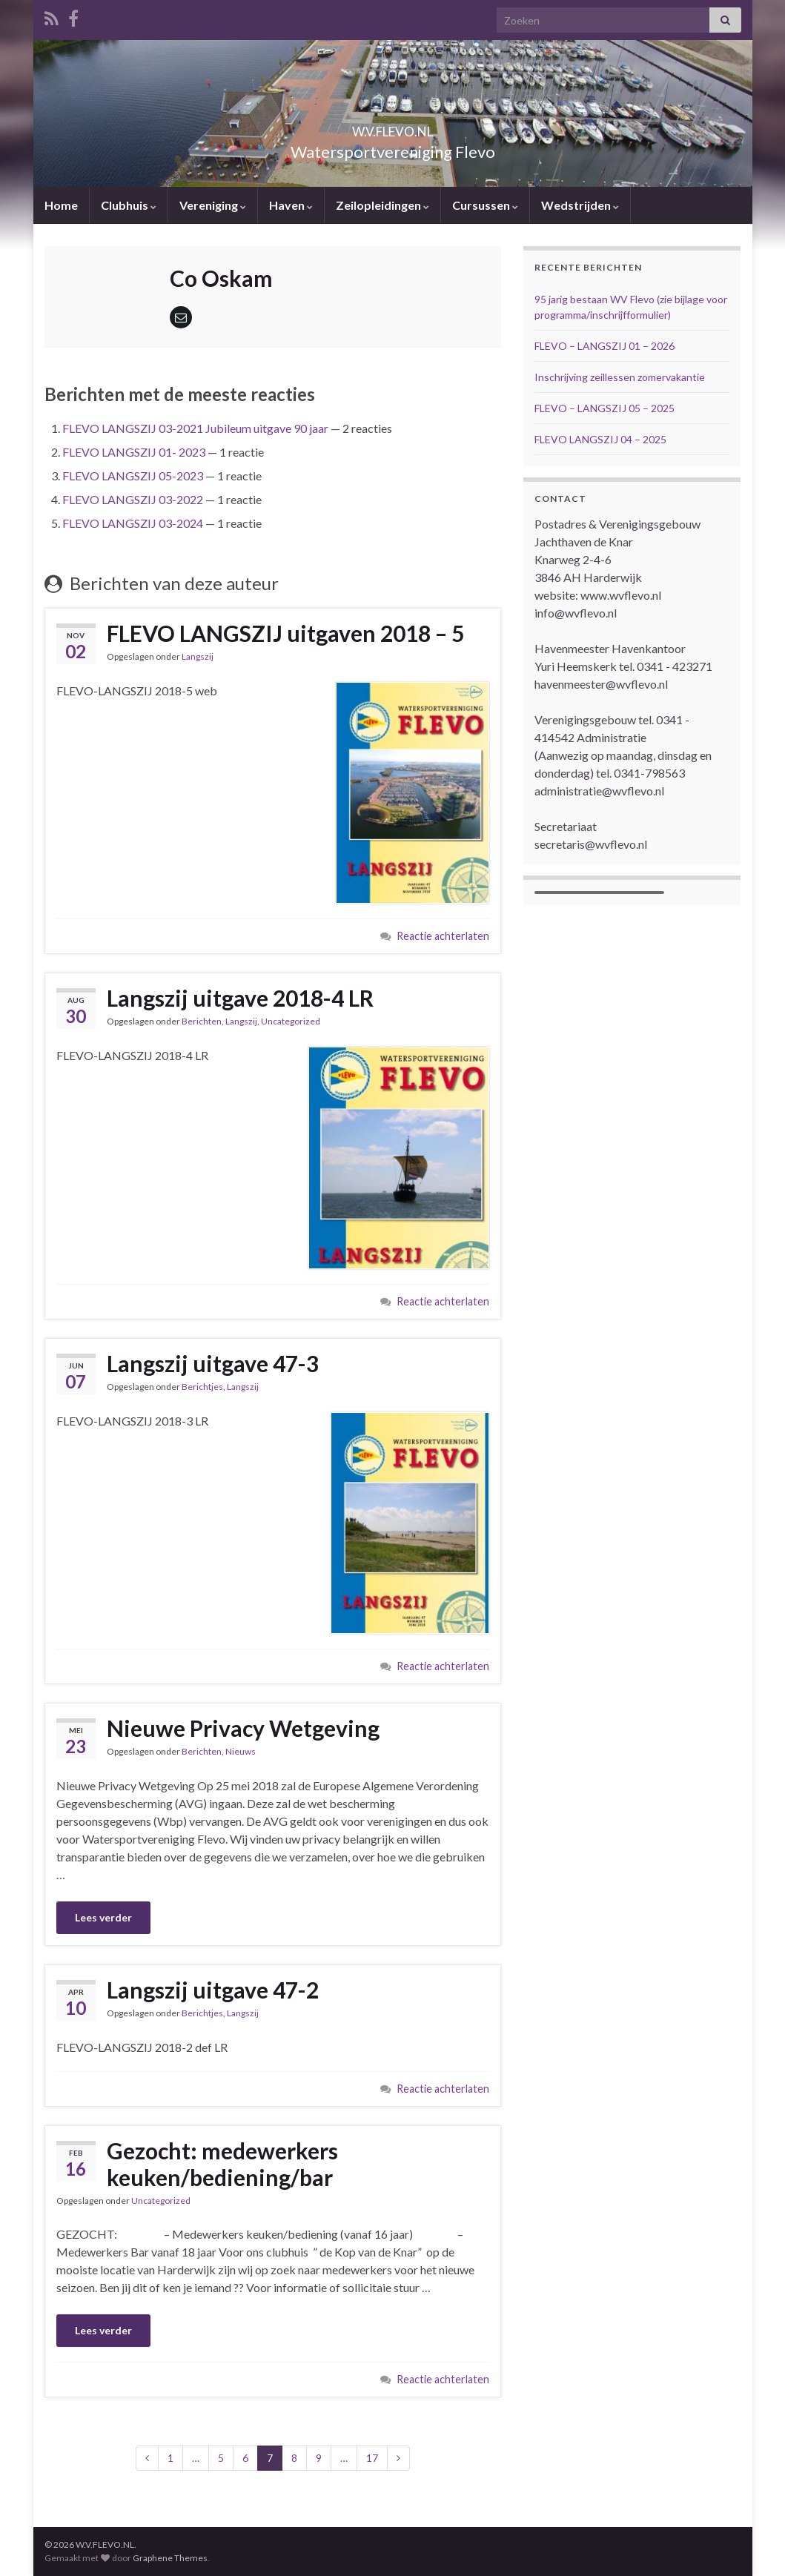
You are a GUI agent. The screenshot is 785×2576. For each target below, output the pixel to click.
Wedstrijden (580, 205)
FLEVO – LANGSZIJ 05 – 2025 (604, 408)
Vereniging (212, 205)
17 (372, 2457)
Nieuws (240, 1751)
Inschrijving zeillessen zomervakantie (619, 377)
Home (61, 205)
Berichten (202, 1021)
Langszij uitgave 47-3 (213, 1363)
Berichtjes (202, 1386)
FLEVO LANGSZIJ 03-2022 (132, 499)
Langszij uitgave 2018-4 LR (240, 997)
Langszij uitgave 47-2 (213, 1989)
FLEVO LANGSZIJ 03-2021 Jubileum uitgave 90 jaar (195, 428)
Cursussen (485, 205)
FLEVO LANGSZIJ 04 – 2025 (600, 439)
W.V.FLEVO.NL (393, 127)
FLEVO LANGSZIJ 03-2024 (132, 523)
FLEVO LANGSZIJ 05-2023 (132, 475)
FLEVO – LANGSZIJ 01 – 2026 (604, 346)
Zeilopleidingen (382, 205)
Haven (291, 205)
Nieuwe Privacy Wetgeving (243, 1728)
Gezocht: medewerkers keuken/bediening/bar (222, 2164)
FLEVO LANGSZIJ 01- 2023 (133, 452)
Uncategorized (290, 1021)
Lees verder (103, 1917)
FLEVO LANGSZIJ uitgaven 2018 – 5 (285, 633)
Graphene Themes (170, 2557)
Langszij (197, 656)
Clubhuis (128, 205)
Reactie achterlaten (443, 936)
